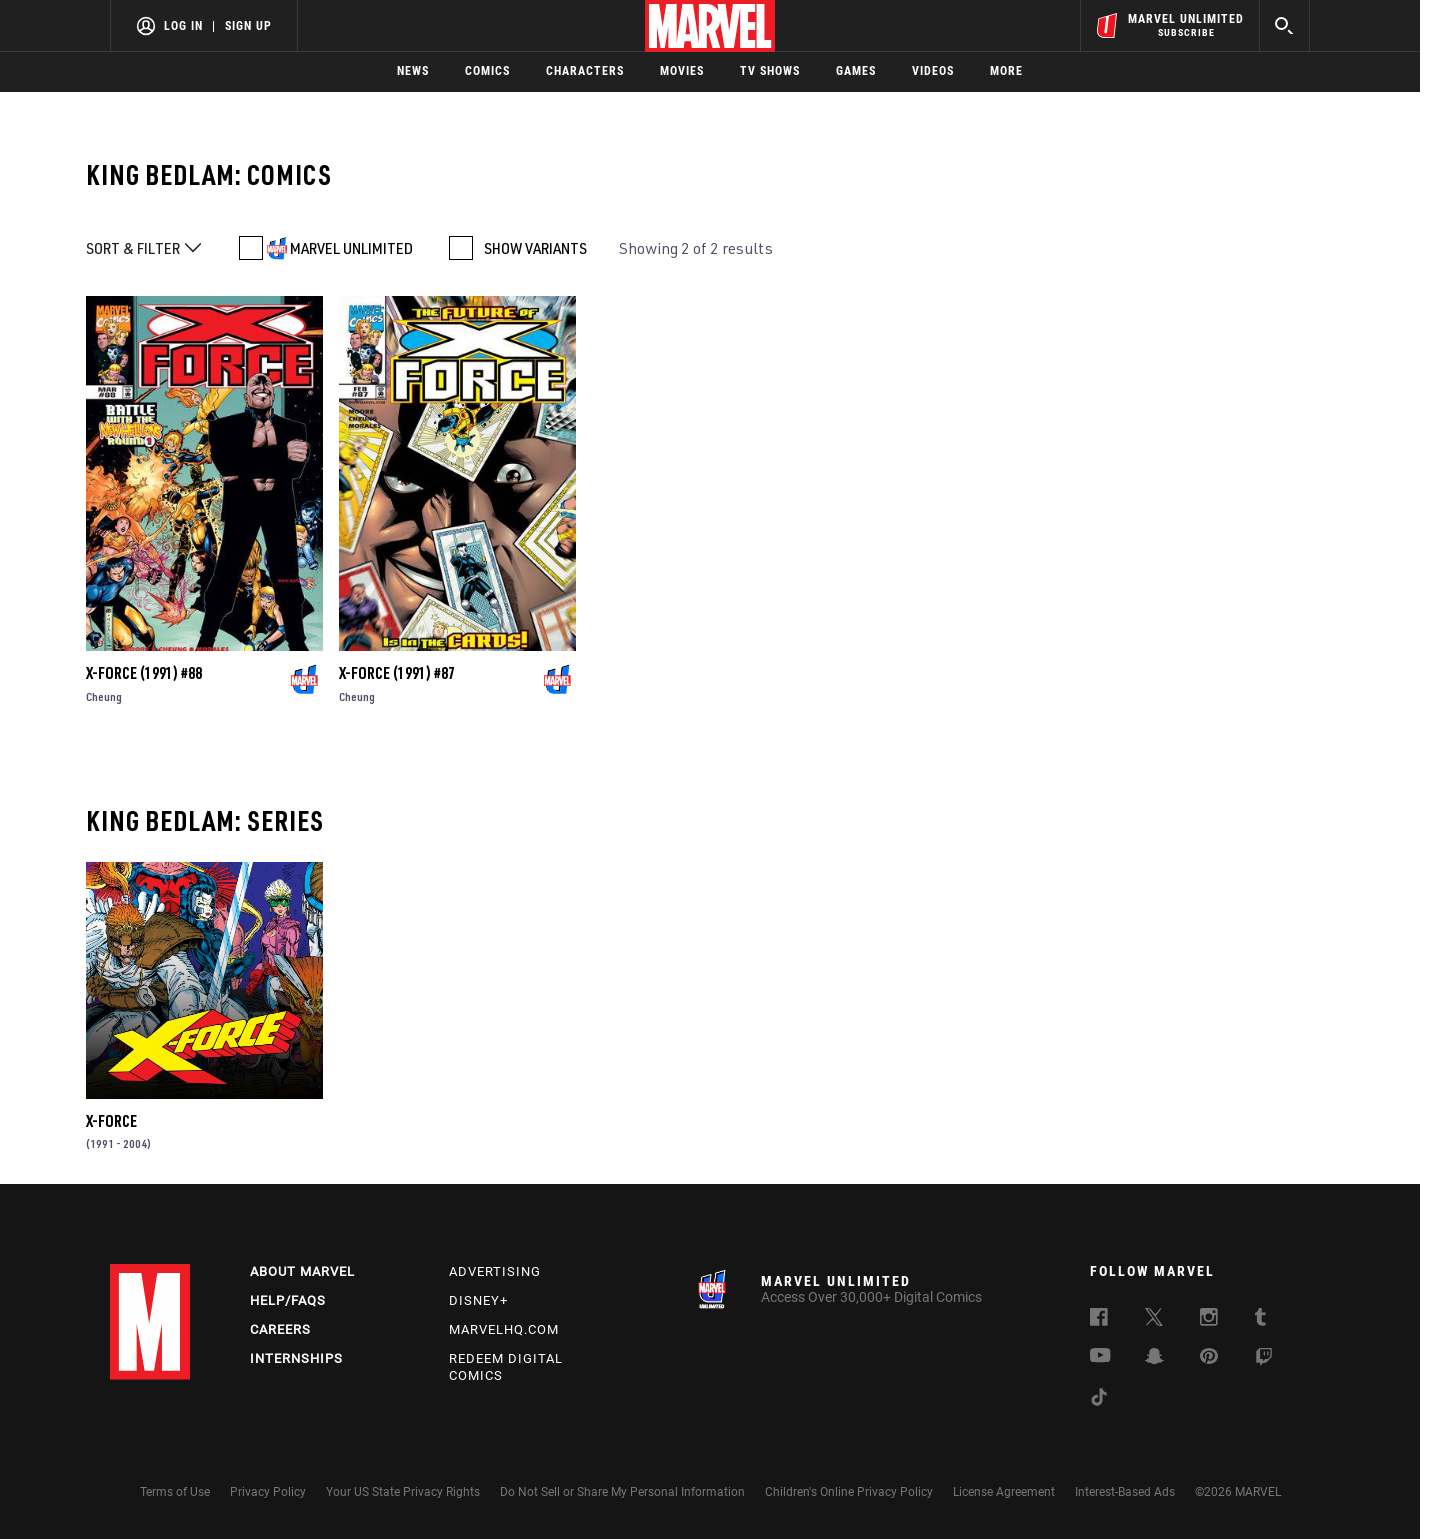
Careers (280, 1329)
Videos (933, 71)
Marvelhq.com (504, 1329)
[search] (1284, 25)
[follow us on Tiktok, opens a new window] (1099, 1400)
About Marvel (302, 1271)
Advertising (495, 1271)
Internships (296, 1358)
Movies (682, 71)
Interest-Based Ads (1125, 1492)
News (413, 71)
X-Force (111, 1121)
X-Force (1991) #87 (397, 673)
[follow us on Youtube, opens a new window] (1100, 1357)
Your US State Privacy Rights (403, 1492)
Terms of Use (175, 1492)
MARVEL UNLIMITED (351, 248)
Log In (183, 26)
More (1006, 71)
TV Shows (770, 71)
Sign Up (248, 26)
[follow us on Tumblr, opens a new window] (1260, 1320)
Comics (487, 71)
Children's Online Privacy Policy (849, 1492)
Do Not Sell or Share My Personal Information (622, 1492)
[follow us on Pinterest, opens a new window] (1209, 1358)
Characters (585, 71)
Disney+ (478, 1300)
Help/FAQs (288, 1300)
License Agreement (1004, 1492)
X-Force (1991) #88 (144, 673)
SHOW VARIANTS (535, 248)
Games (856, 71)
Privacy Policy (268, 1492)
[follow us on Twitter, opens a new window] (1154, 1320)
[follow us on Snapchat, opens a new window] (1154, 1359)
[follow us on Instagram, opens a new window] (1209, 1320)
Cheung (104, 696)
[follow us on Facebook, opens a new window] (1099, 1320)
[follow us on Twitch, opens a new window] (1264, 1360)
